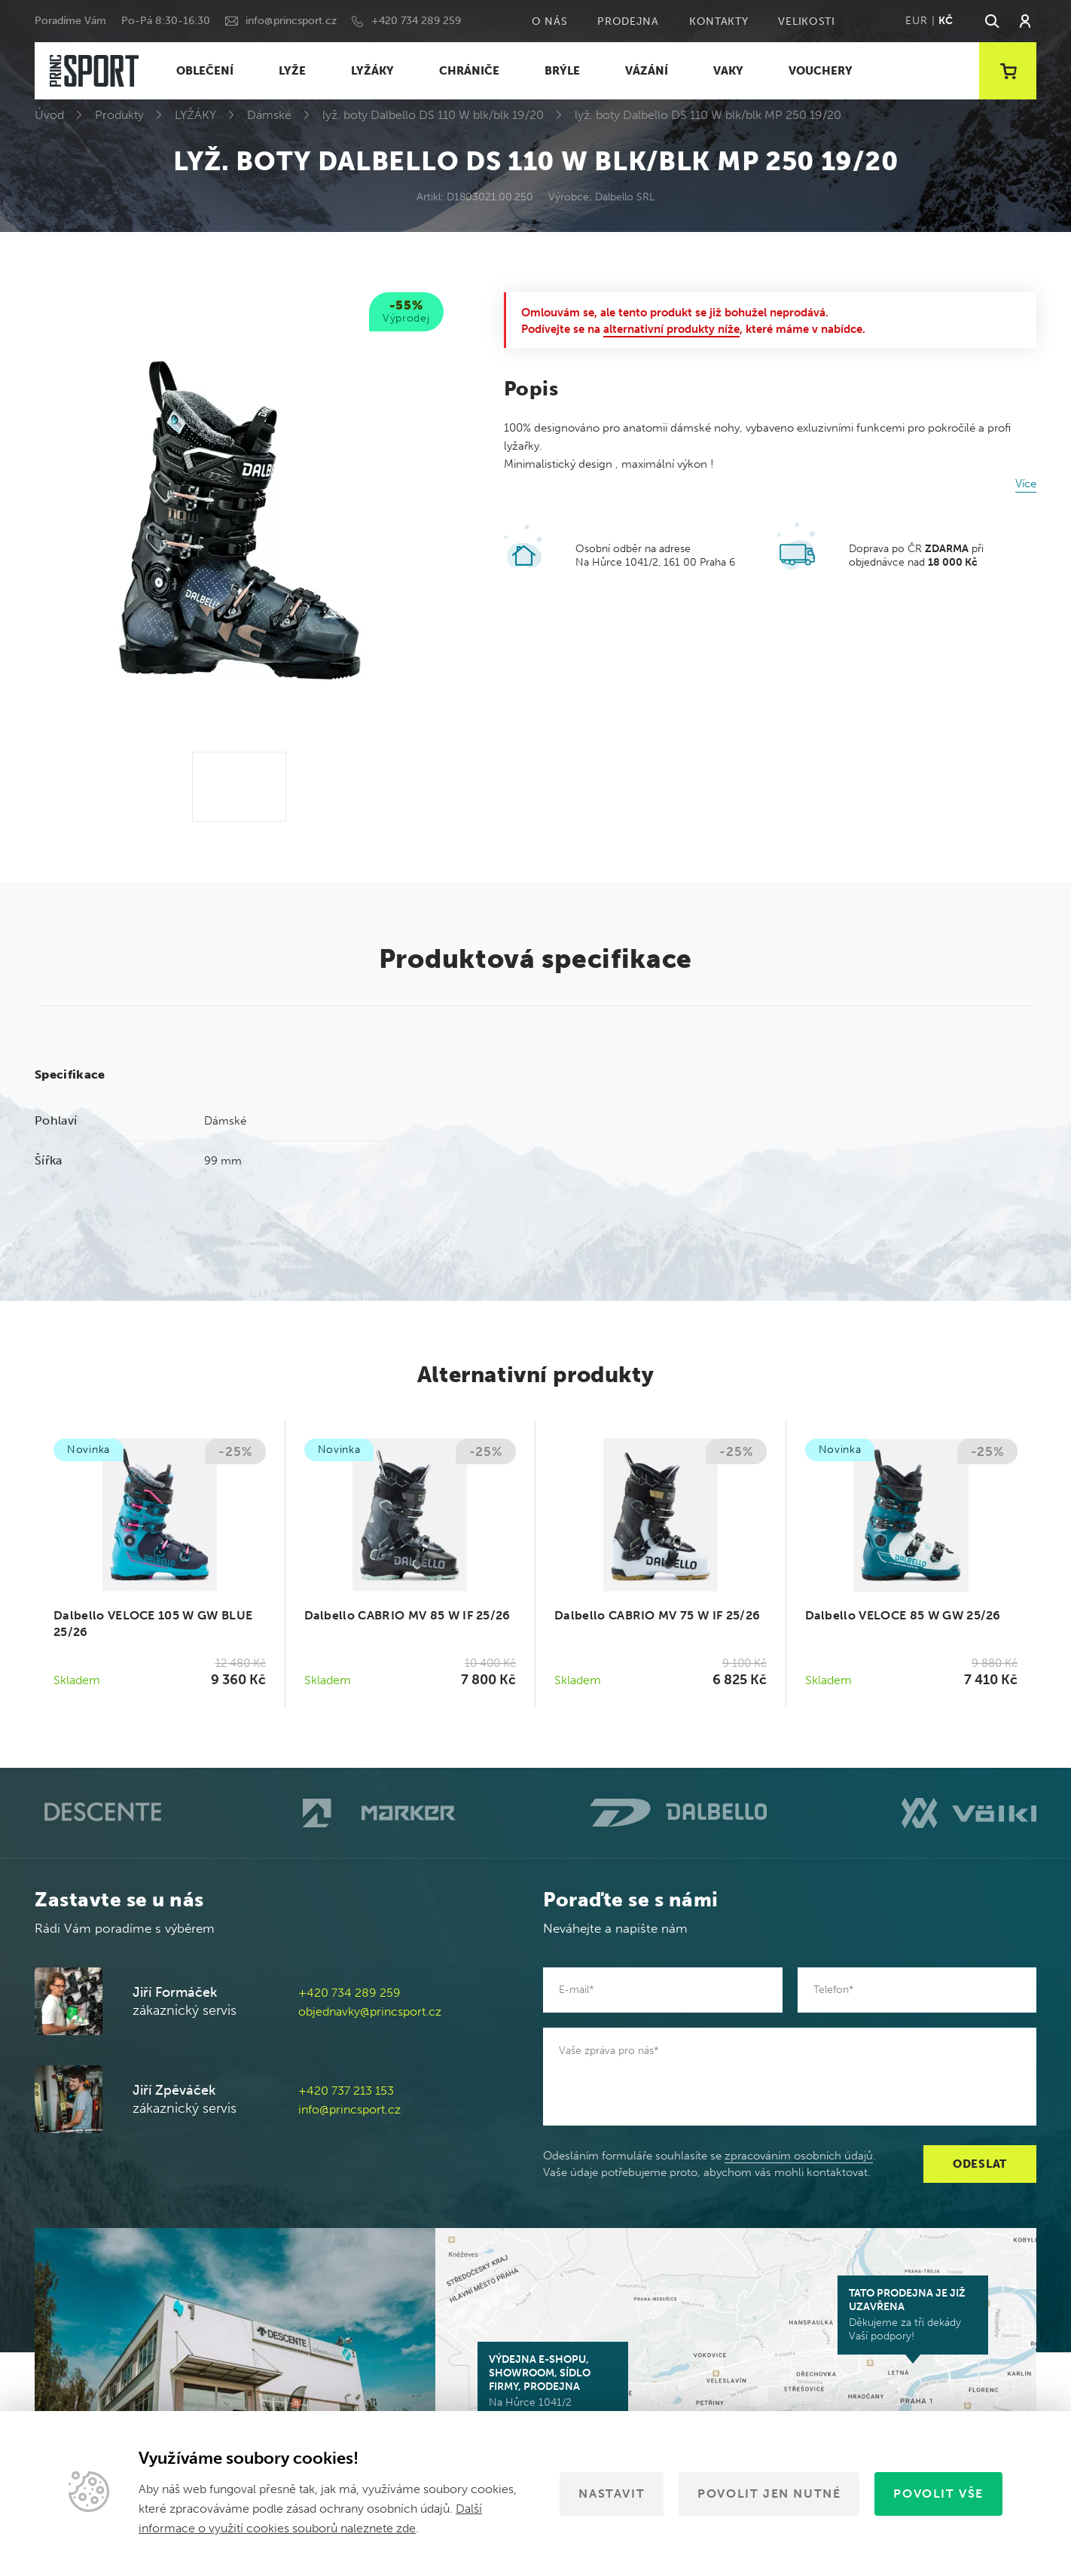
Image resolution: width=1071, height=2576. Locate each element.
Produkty (119, 115)
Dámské (269, 115)
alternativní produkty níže (671, 329)
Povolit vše (938, 2493)
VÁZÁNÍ (646, 71)
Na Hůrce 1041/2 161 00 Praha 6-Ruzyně (553, 2387)
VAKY (728, 71)
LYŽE (292, 71)
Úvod (49, 115)
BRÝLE (562, 71)
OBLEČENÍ (204, 71)
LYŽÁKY (372, 71)
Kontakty (719, 21)
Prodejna (628, 21)
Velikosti (806, 21)
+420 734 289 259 (416, 20)
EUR (916, 20)
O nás (550, 21)
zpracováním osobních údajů (799, 2155)
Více (1025, 483)
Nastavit (611, 2493)
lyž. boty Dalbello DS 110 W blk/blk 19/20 (433, 115)
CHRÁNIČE (469, 71)
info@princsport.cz (291, 20)
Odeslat (980, 2164)
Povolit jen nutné (769, 2493)
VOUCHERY (821, 71)
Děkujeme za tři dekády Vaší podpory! (913, 2315)
